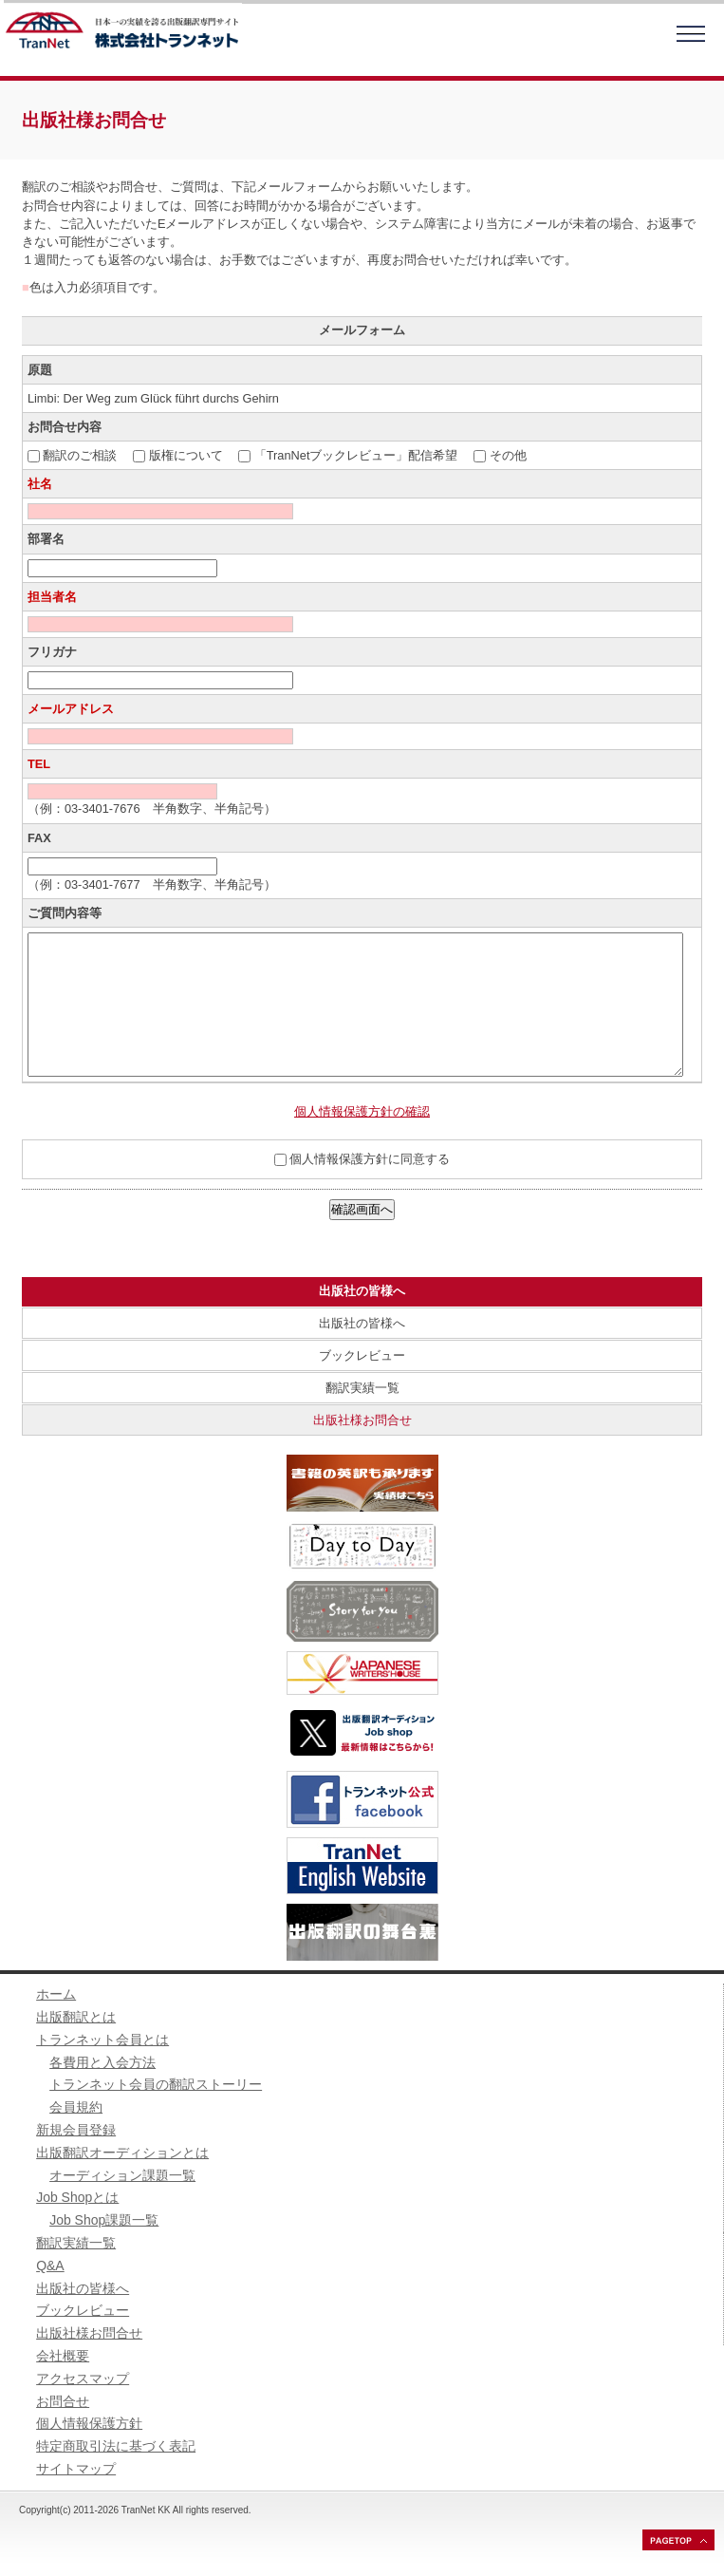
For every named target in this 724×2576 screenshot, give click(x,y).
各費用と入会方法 (102, 2062)
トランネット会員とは (102, 2039)
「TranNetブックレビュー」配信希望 (356, 455)
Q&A (50, 2265)
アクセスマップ (82, 2378)
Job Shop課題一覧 (103, 2220)
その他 (508, 455)
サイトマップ (76, 2468)
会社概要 (62, 2355)
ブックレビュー (362, 1355)
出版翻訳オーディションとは (122, 2152)
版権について (186, 455)
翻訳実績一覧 (362, 1388)
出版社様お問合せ (362, 1420)
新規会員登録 (76, 2129)
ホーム (56, 1994)
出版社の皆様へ (362, 1323)
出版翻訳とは (76, 2016)
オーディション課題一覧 (122, 2175)
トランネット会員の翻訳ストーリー (155, 2084)
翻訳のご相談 (80, 455)
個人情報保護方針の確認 (362, 1111)
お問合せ (62, 2401)
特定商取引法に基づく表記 (115, 2446)
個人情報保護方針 (89, 2423)
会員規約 (75, 2107)
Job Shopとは (77, 2197)
